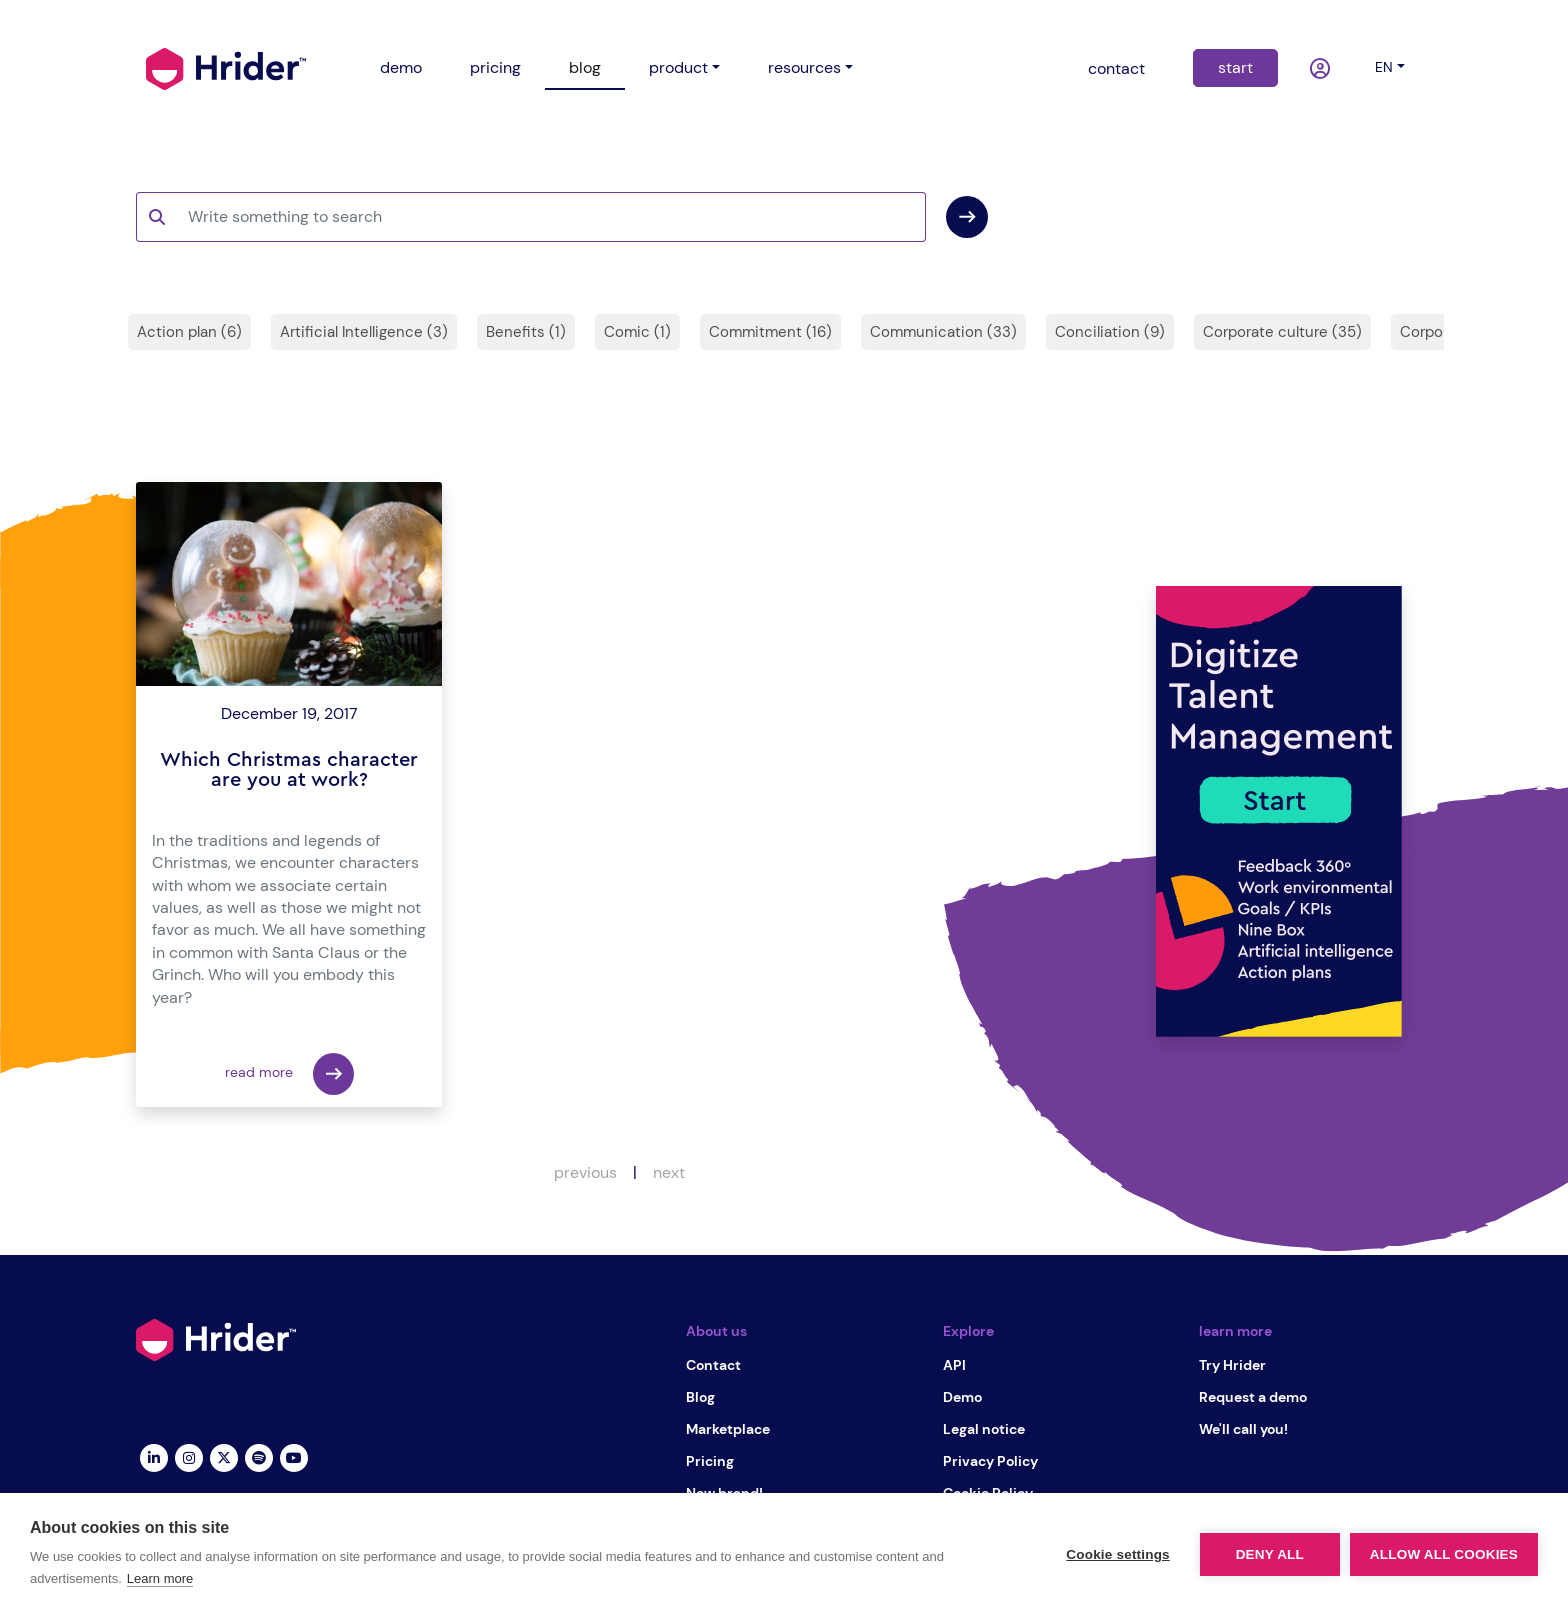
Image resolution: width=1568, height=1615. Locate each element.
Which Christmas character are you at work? (289, 770)
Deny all (1270, 1554)
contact (1116, 68)
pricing (495, 67)
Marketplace (728, 1429)
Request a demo (1253, 1397)
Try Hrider (1232, 1365)
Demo (962, 1397)
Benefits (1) (526, 332)
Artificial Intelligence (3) (364, 332)
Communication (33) (943, 332)
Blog (700, 1397)
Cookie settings (1118, 1554)
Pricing (710, 1461)
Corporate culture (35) (1282, 332)
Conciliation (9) (1110, 332)
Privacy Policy (990, 1461)
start (1235, 67)
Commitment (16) (770, 332)
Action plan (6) (189, 332)
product (678, 67)
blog (585, 67)
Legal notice (984, 1429)
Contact (713, 1365)
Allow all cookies (1444, 1554)
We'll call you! (1243, 1429)
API (954, 1365)
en (1384, 67)
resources (804, 67)
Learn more (160, 1578)
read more (289, 1074)
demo (401, 67)
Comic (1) (637, 332)
